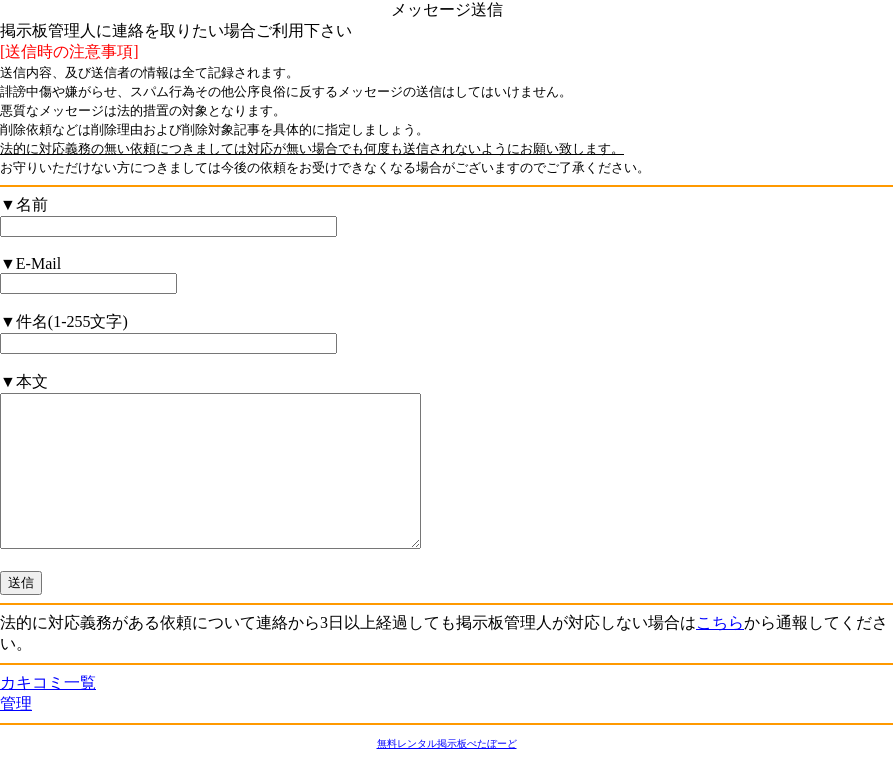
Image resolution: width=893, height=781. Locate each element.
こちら (720, 652)
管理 (16, 733)
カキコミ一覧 (48, 712)
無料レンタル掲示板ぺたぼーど (447, 773)
